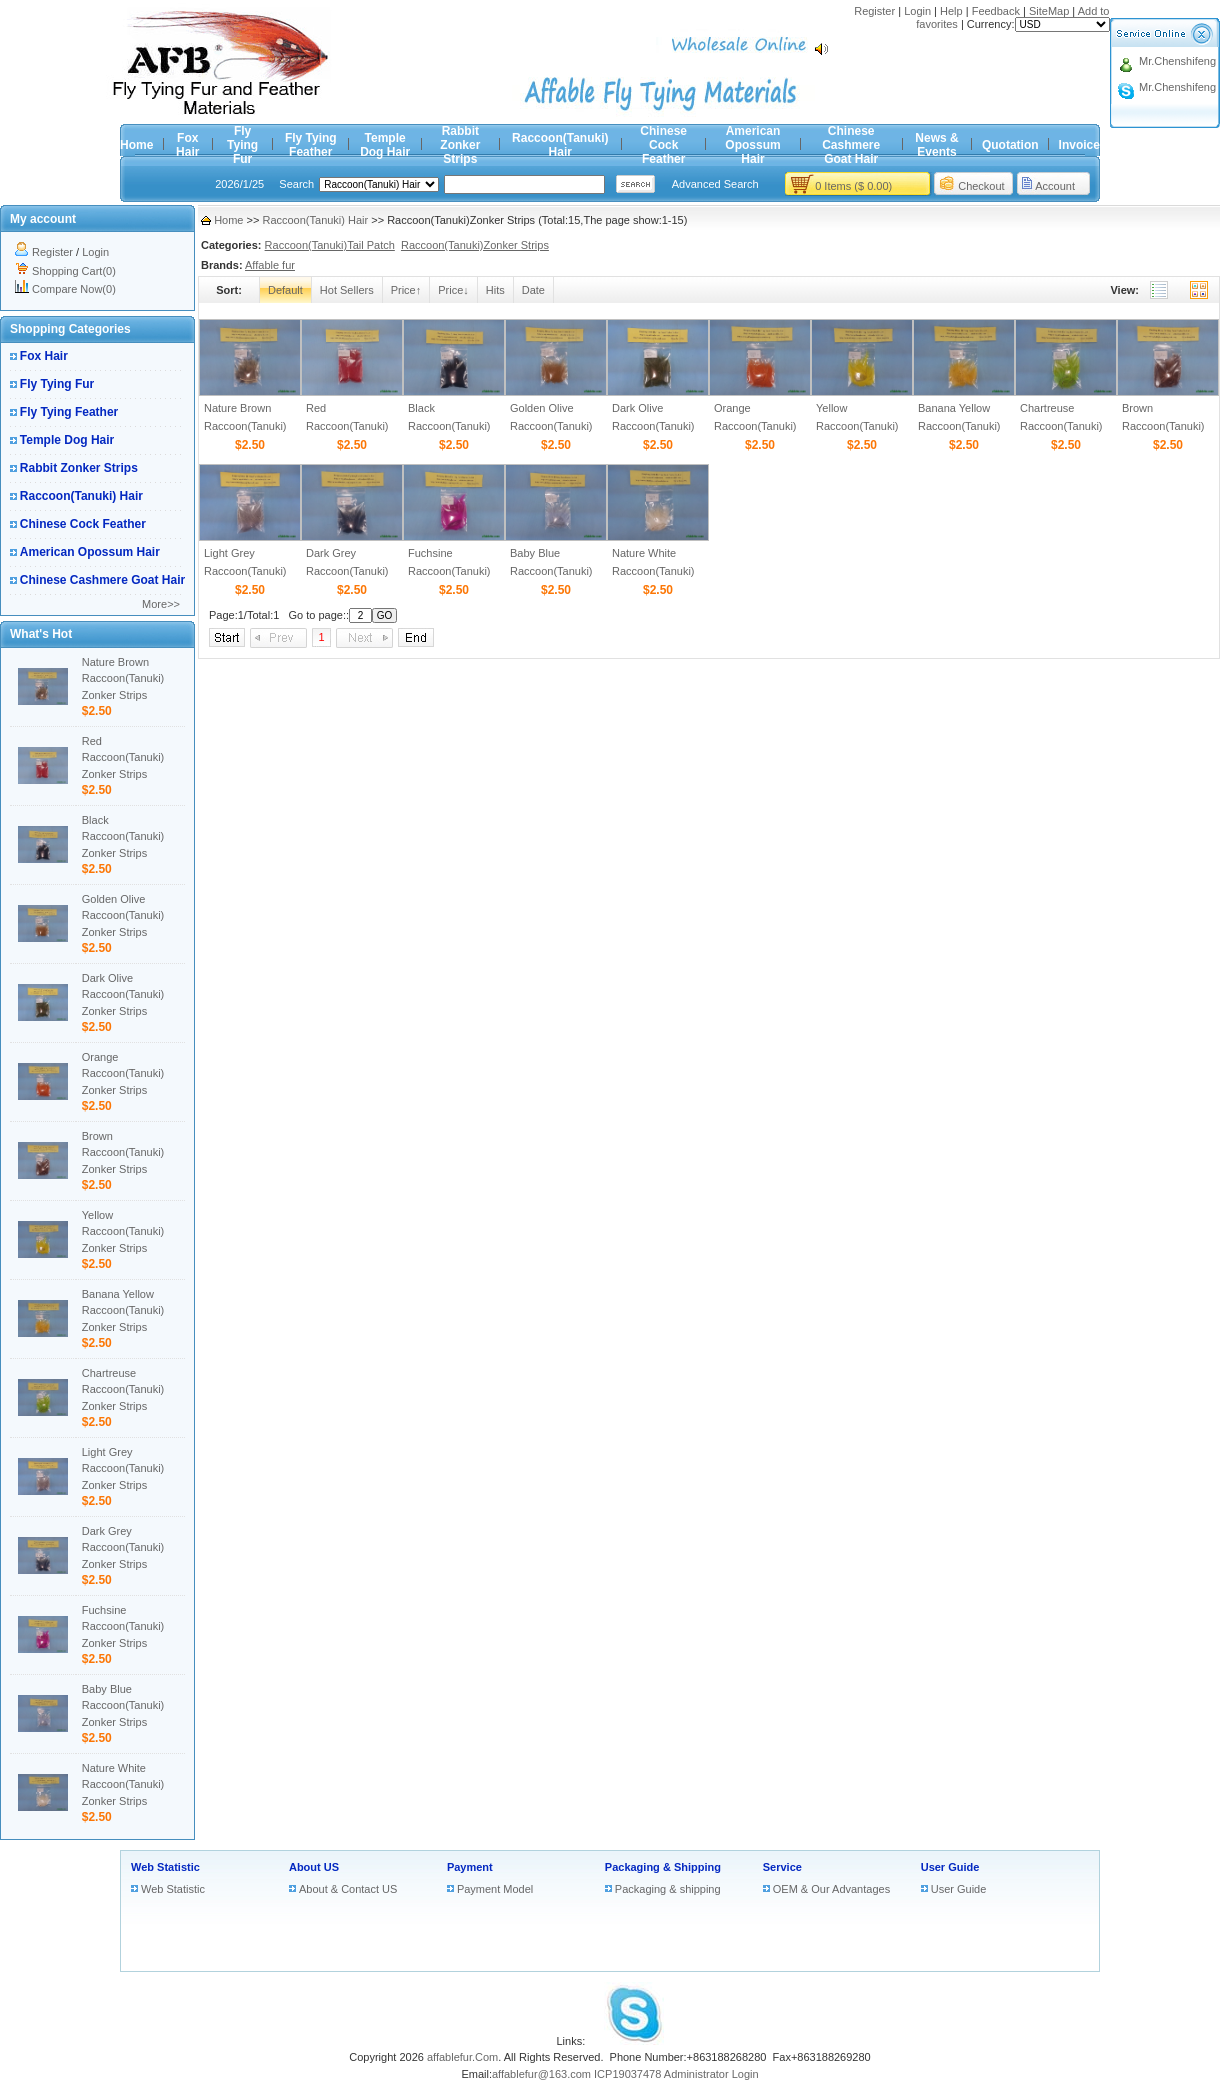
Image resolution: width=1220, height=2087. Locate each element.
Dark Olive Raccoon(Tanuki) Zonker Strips (123, 994)
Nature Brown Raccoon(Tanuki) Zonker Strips (123, 678)
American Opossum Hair (752, 145)
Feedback (996, 11)
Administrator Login (711, 2074)
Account (1055, 186)
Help (951, 11)
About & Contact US (348, 1889)
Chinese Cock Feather (663, 145)
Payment (470, 1867)
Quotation (1010, 145)
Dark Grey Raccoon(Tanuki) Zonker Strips (123, 1547)
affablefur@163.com (541, 2074)
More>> (161, 604)
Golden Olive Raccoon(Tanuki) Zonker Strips (123, 915)
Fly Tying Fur (242, 145)
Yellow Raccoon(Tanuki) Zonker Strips (123, 1231)
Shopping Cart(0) (74, 271)
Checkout (981, 186)
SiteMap (1049, 11)
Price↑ (406, 290)
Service (782, 1867)
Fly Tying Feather (311, 145)
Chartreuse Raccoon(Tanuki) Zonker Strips (123, 1389)
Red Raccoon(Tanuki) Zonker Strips (123, 757)
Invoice (1079, 145)
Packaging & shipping (668, 1889)
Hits (495, 290)
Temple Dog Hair (385, 145)
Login (917, 11)
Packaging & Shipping (663, 1867)
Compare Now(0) (74, 289)
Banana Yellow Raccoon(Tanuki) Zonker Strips (123, 1310)
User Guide (950, 1867)
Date (533, 290)
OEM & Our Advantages (831, 1889)
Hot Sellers (347, 290)
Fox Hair (187, 145)
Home (136, 145)
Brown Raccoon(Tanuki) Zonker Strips (123, 1152)
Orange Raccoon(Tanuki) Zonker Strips (123, 1073)
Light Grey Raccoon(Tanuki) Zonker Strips (123, 1468)
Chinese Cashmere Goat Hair (851, 145)
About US (314, 1867)
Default (285, 290)
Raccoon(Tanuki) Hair (560, 145)
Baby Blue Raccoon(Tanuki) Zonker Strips (123, 1705)
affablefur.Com (462, 2057)
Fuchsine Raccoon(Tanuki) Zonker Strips (123, 1626)
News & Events (936, 145)
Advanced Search (715, 184)
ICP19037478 (627, 2074)
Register (874, 11)
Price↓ (453, 290)
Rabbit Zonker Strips (460, 145)
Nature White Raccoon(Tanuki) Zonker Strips (123, 1784)
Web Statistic (165, 1867)
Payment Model (495, 1889)
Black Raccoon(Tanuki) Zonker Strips (123, 836)
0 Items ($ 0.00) (853, 186)
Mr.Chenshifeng (1177, 61)
